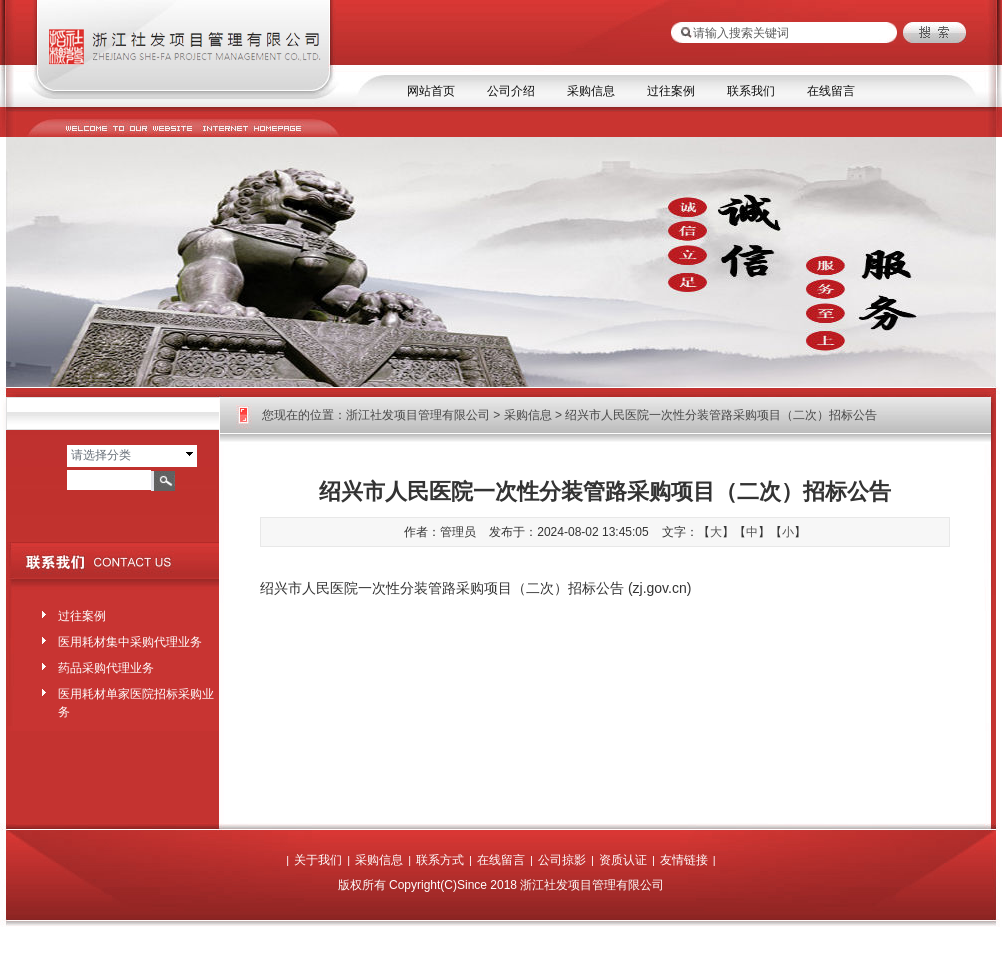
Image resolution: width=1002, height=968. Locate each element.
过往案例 (671, 91)
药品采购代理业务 (106, 668)
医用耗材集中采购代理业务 (130, 642)
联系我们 (751, 91)
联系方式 (440, 860)
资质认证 (623, 860)
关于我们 (318, 860)
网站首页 (431, 91)
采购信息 (591, 91)
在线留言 (831, 91)
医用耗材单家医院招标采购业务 (136, 699)
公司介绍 (511, 91)
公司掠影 (562, 860)
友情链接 (684, 860)
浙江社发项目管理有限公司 (418, 415)
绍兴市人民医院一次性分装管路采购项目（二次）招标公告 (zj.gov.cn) (475, 588)
